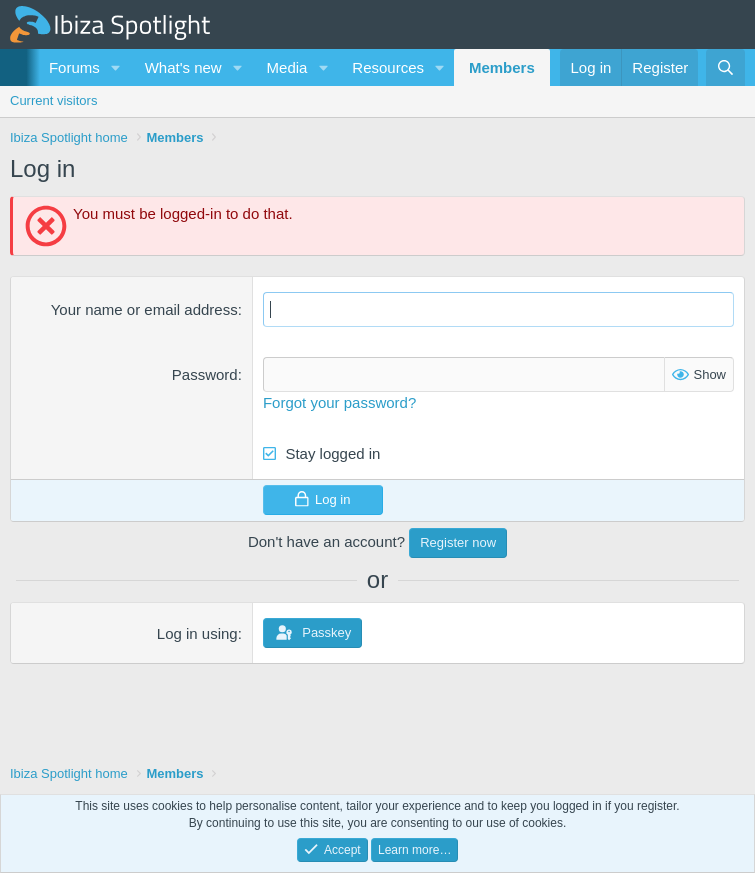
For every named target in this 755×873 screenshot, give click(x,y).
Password (205, 374)
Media (287, 67)
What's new (183, 67)
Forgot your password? (339, 402)
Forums (74, 67)
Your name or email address (144, 309)
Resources (388, 67)
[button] (116, 67)
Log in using (197, 633)
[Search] (725, 67)
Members (502, 67)
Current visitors (53, 100)
